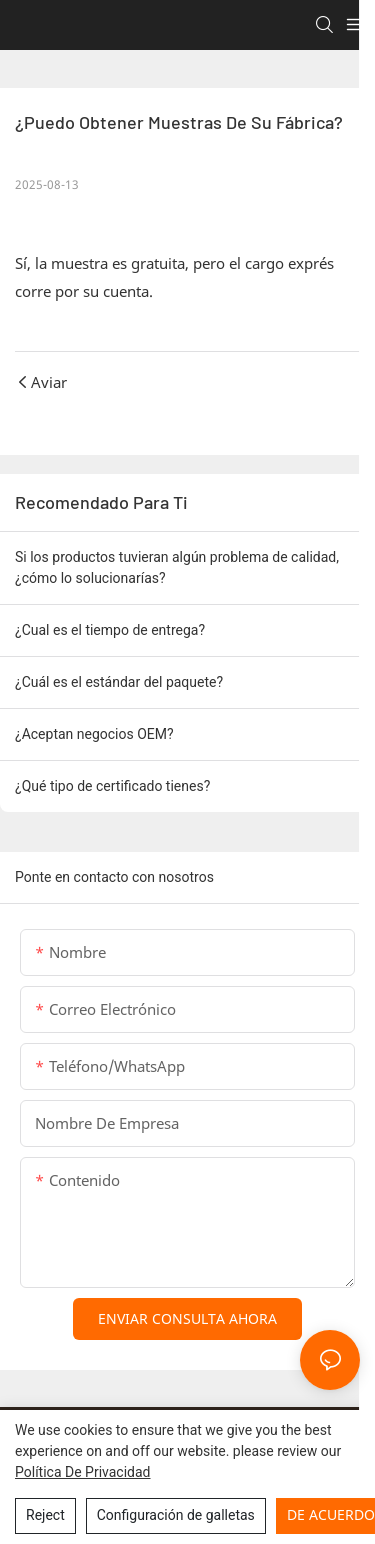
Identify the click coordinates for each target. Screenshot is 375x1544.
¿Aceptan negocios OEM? (94, 734)
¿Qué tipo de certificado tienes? (112, 786)
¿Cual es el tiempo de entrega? (110, 630)
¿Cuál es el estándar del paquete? (119, 682)
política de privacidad (83, 1472)
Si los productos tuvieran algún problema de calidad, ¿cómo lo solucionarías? (177, 567)
